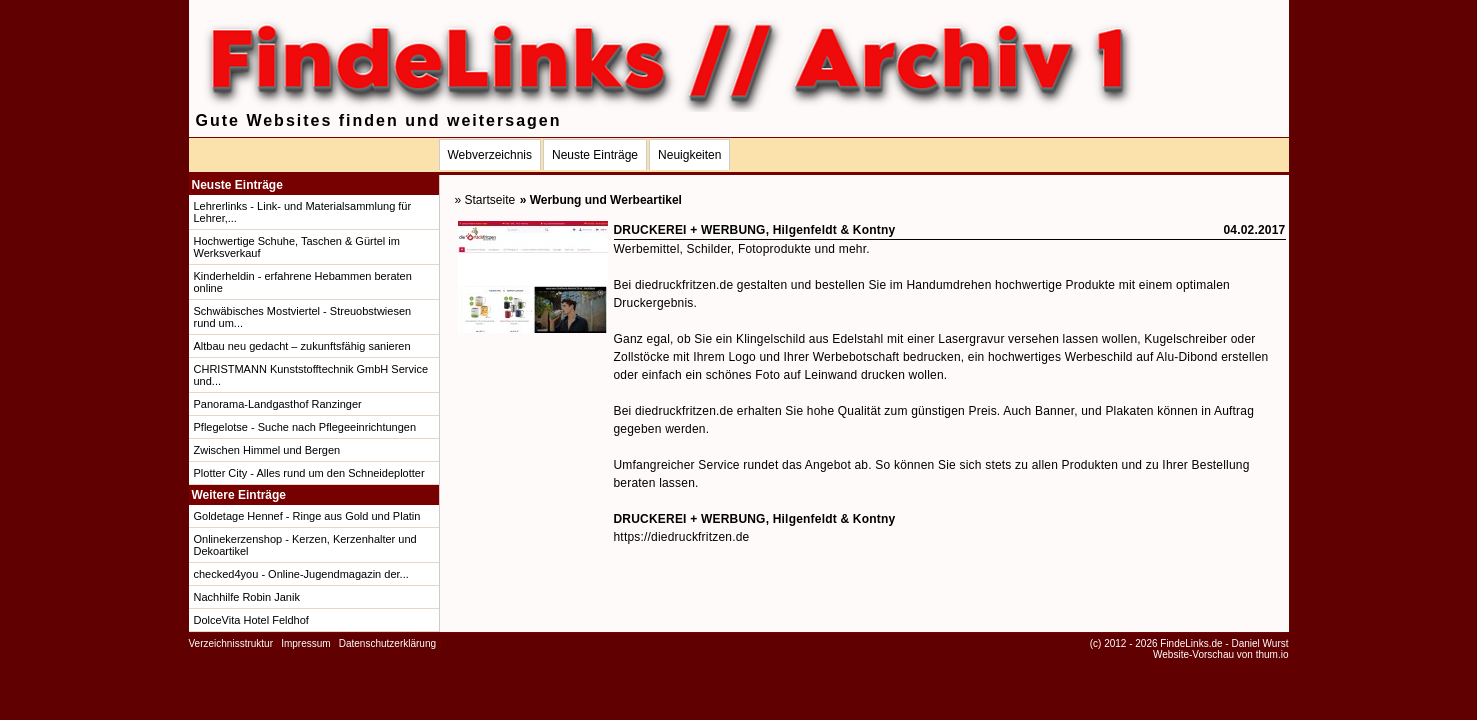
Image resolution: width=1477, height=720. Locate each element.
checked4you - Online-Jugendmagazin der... (301, 574)
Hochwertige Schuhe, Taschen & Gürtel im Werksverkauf (297, 247)
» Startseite (485, 200)
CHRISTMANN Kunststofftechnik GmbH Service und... (311, 375)
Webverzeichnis (490, 155)
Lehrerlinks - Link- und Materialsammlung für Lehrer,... (303, 212)
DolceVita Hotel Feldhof (251, 620)
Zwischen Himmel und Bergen (267, 450)
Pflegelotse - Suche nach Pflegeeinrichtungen (305, 427)
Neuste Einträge (595, 155)
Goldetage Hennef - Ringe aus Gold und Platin (307, 516)
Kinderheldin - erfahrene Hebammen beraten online (303, 282)
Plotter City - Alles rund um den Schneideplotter (309, 473)
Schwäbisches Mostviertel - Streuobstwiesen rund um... (303, 317)
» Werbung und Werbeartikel (601, 200)
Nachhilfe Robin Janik (247, 597)
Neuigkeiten (689, 155)
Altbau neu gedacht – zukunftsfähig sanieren (302, 346)
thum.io (1272, 654)
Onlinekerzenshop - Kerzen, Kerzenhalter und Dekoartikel (305, 545)
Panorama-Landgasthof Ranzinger (278, 404)
